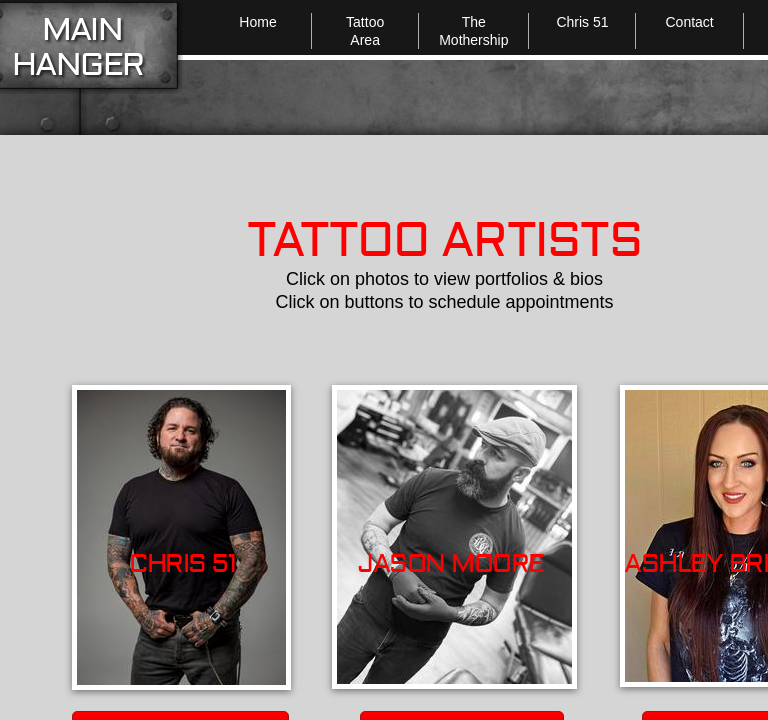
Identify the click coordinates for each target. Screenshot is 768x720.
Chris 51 (582, 22)
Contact (689, 22)
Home (257, 22)
